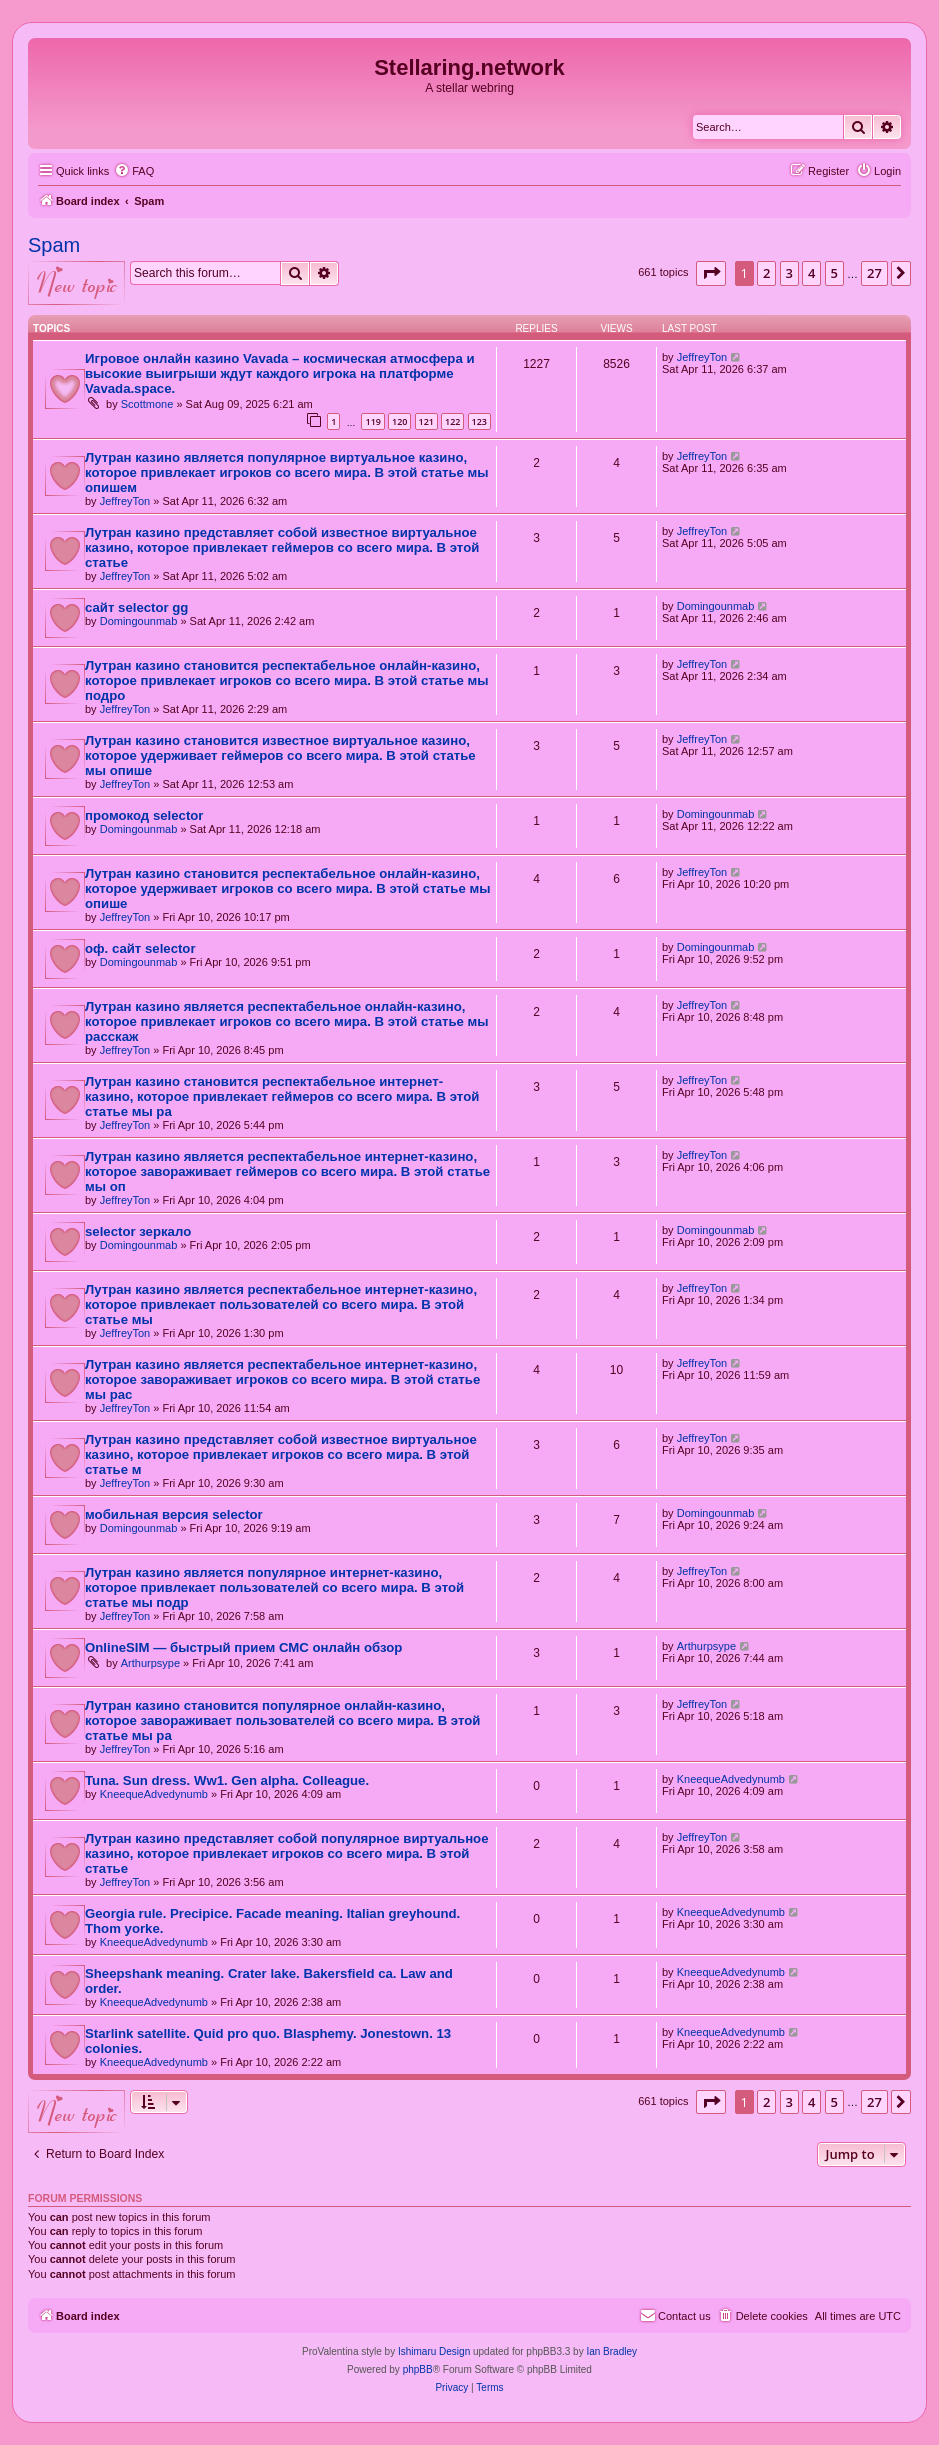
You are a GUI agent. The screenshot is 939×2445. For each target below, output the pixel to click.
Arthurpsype (150, 1663)
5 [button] (834, 273)
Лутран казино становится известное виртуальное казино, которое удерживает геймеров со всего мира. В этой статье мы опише (280, 755)
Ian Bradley (611, 2351)
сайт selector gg (136, 607)
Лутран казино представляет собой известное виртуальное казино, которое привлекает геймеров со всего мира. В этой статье (282, 547)
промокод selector (144, 815)
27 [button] (874, 273)
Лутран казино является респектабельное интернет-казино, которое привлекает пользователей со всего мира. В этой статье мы (281, 1304)
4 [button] (811, 273)
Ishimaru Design (434, 2351)
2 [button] (766, 273)
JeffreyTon (702, 357)
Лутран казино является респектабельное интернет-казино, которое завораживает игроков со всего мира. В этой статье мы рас (282, 1379)
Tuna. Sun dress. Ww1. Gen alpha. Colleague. (227, 1780)
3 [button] (789, 273)
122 (452, 421)
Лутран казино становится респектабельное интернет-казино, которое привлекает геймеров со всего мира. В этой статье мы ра (282, 1096)
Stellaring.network (469, 67)
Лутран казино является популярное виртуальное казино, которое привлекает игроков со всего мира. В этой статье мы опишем (287, 472)
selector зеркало (138, 1231)
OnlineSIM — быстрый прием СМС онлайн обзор (243, 1647)
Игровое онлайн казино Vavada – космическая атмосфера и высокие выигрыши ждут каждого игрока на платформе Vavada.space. (280, 373)
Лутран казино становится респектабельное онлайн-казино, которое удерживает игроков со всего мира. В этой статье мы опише (287, 888)
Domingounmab (139, 621)
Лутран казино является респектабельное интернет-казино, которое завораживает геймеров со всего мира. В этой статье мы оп (287, 1171)
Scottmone (147, 404)
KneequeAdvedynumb (154, 1794)
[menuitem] (134, 171)
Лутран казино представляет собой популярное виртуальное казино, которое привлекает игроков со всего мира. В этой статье (287, 1853)
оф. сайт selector (140, 948)
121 (426, 421)
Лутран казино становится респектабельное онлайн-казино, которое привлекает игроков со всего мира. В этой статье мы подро (287, 680)
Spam (54, 245)
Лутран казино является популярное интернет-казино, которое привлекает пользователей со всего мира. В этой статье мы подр (274, 1587)
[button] (711, 273)
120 (399, 421)
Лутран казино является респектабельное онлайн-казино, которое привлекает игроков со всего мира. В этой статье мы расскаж (287, 1021)
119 (372, 421)
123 (479, 421)
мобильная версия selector (174, 1514)
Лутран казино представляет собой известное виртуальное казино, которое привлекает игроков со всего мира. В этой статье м (281, 1454)
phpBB (418, 2369)
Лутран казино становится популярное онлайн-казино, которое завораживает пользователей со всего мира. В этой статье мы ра (282, 1720)
